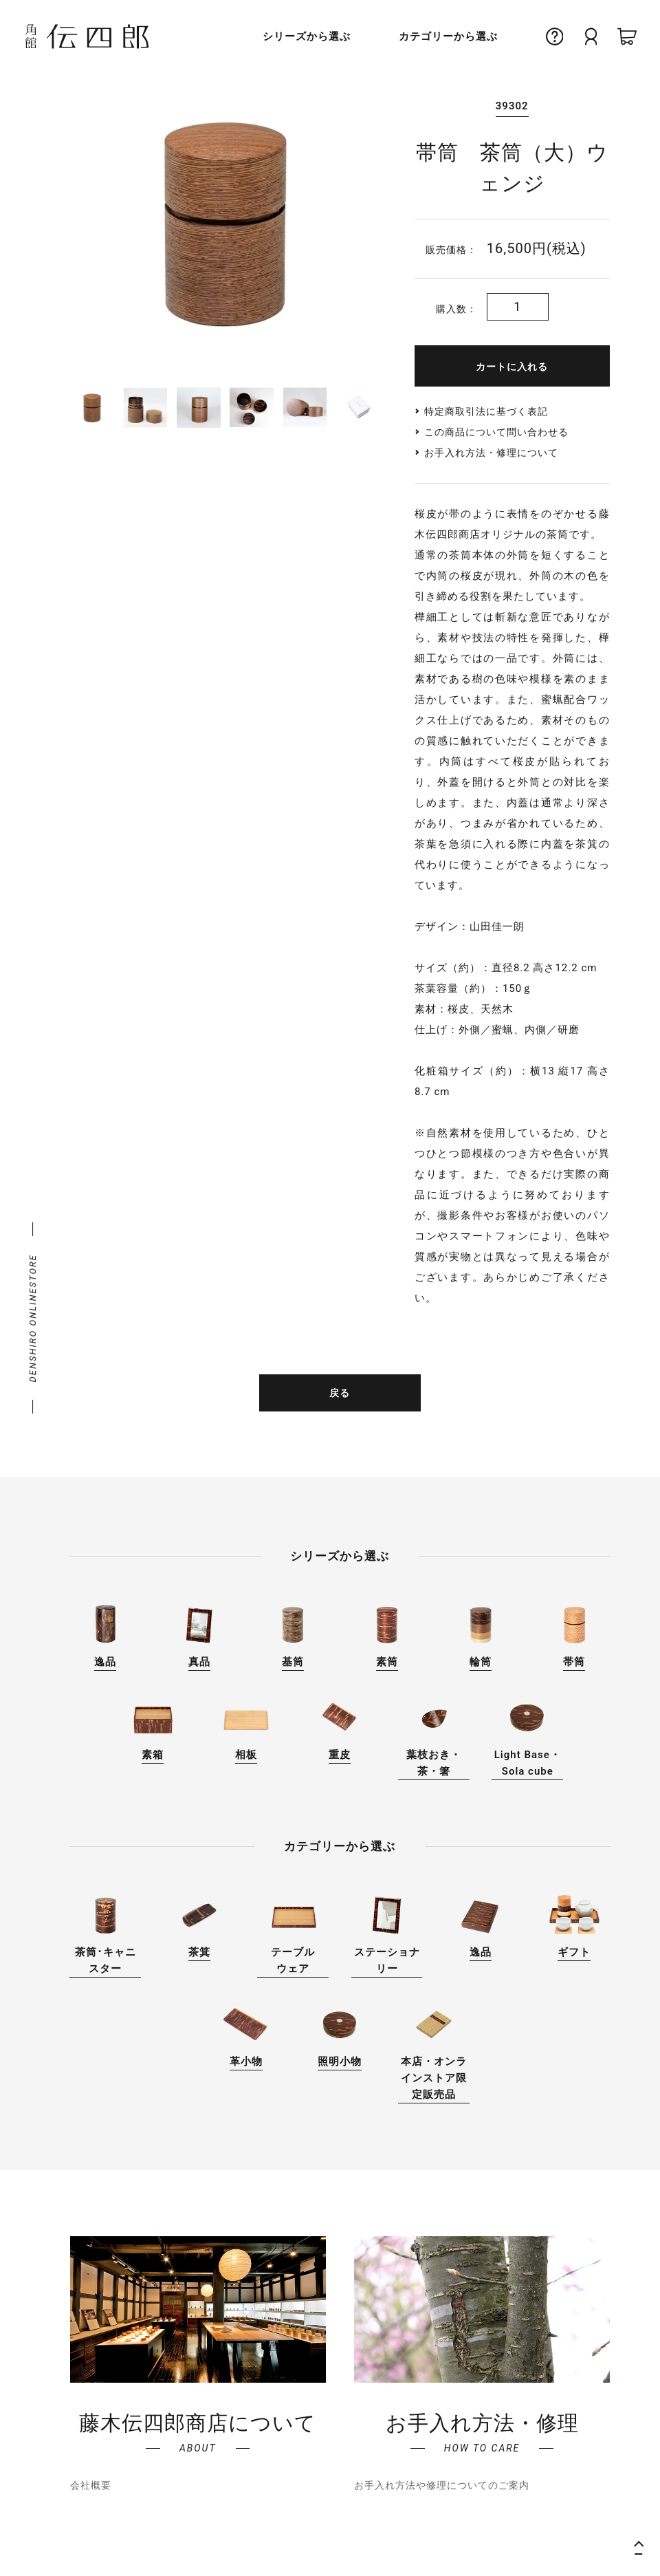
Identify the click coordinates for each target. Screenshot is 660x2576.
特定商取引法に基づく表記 (486, 411)
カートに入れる (512, 366)
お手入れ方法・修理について (491, 452)
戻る (339, 1392)
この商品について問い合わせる (496, 431)
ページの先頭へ (643, 2545)
